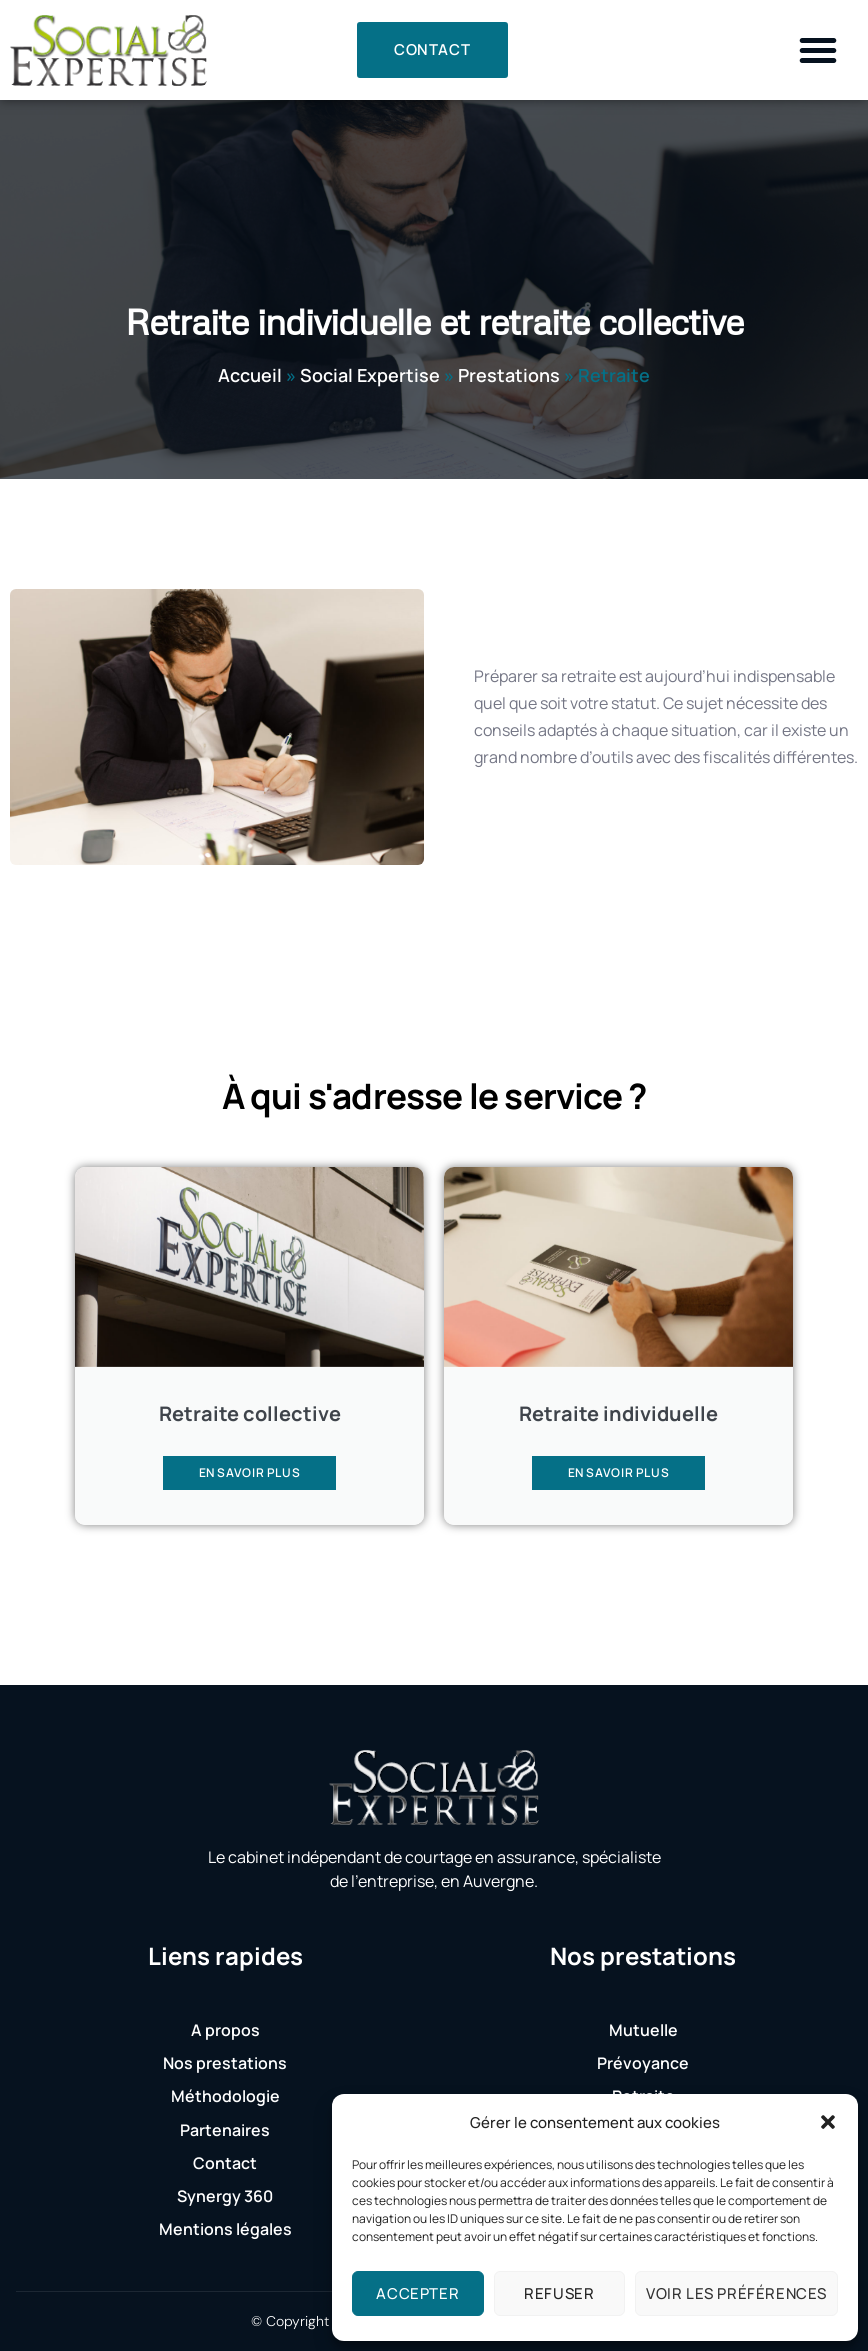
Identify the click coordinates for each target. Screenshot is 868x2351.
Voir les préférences (736, 2293)
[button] (828, 2122)
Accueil (250, 375)
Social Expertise (370, 375)
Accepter (417, 2293)
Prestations (509, 375)
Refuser (559, 2293)
